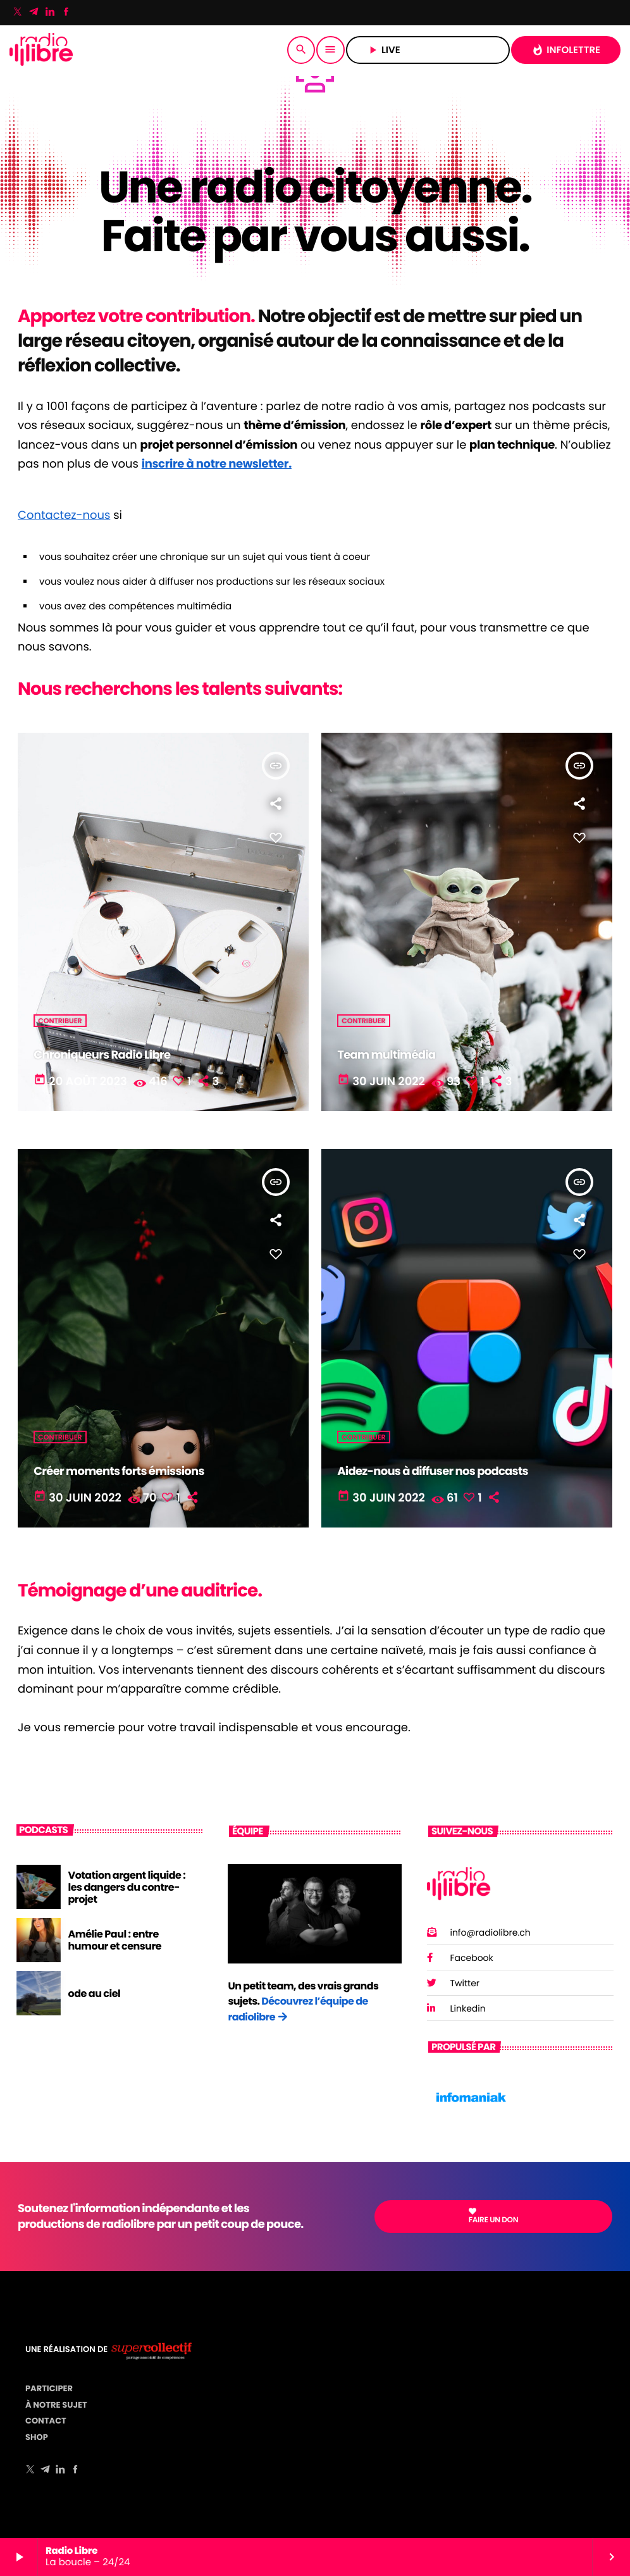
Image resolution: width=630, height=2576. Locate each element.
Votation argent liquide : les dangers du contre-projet (127, 1887)
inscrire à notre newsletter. (217, 464)
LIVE (428, 50)
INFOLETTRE (565, 50)
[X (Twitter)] (18, 12)
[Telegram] (34, 12)
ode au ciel (94, 1993)
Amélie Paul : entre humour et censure (115, 1940)
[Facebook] (66, 12)
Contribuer (60, 1021)
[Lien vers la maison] (41, 50)
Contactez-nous (64, 515)
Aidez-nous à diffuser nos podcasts (432, 1471)
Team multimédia (386, 1055)
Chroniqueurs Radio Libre (102, 1055)
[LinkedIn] (50, 12)
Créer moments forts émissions (119, 1471)
